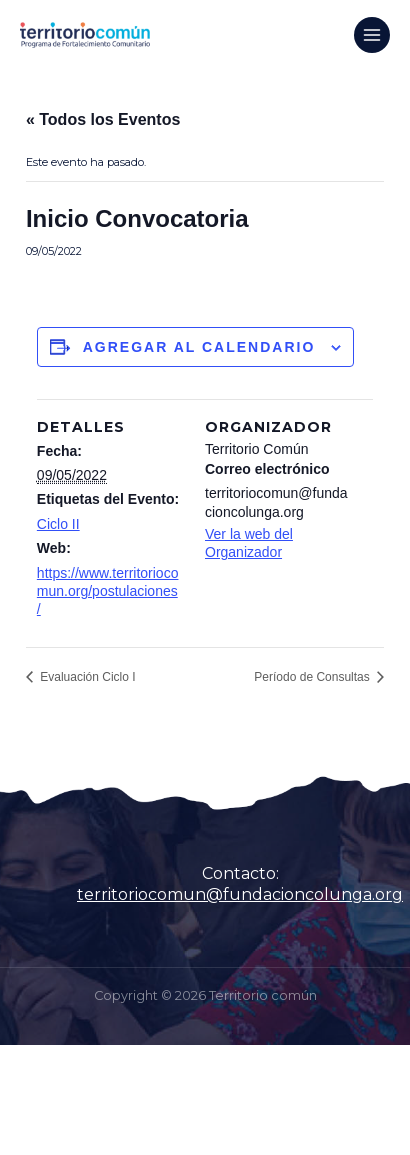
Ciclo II (58, 524)
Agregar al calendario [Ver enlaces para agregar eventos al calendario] (199, 347)
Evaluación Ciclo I (86, 677)
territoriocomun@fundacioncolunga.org (240, 894)
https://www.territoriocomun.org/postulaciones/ (108, 591)
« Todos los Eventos (103, 119)
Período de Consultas (313, 677)
